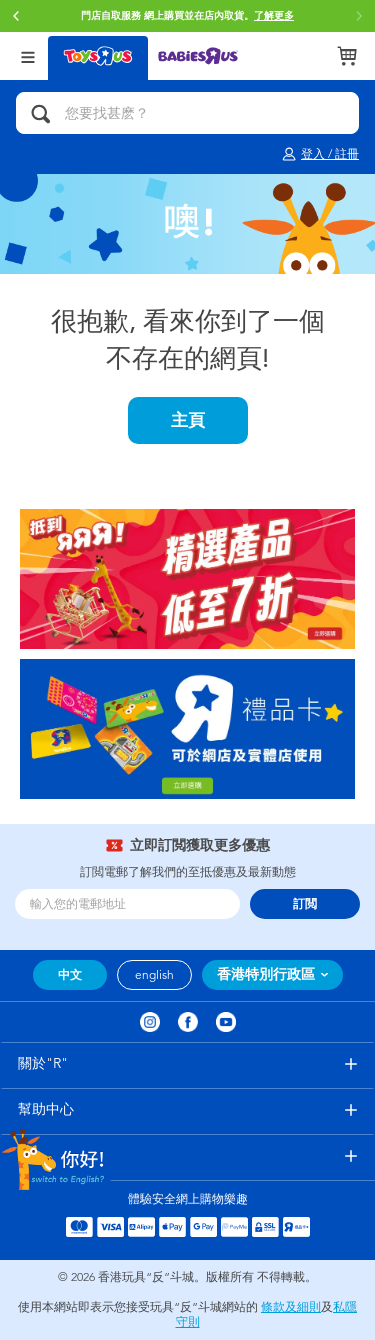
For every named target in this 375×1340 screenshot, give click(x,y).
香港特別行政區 (266, 974)
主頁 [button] (188, 420)
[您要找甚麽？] (187, 113)
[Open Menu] (28, 55)
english (154, 975)
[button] (16, 16)
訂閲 (305, 904)
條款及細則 (291, 1307)
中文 (70, 975)
